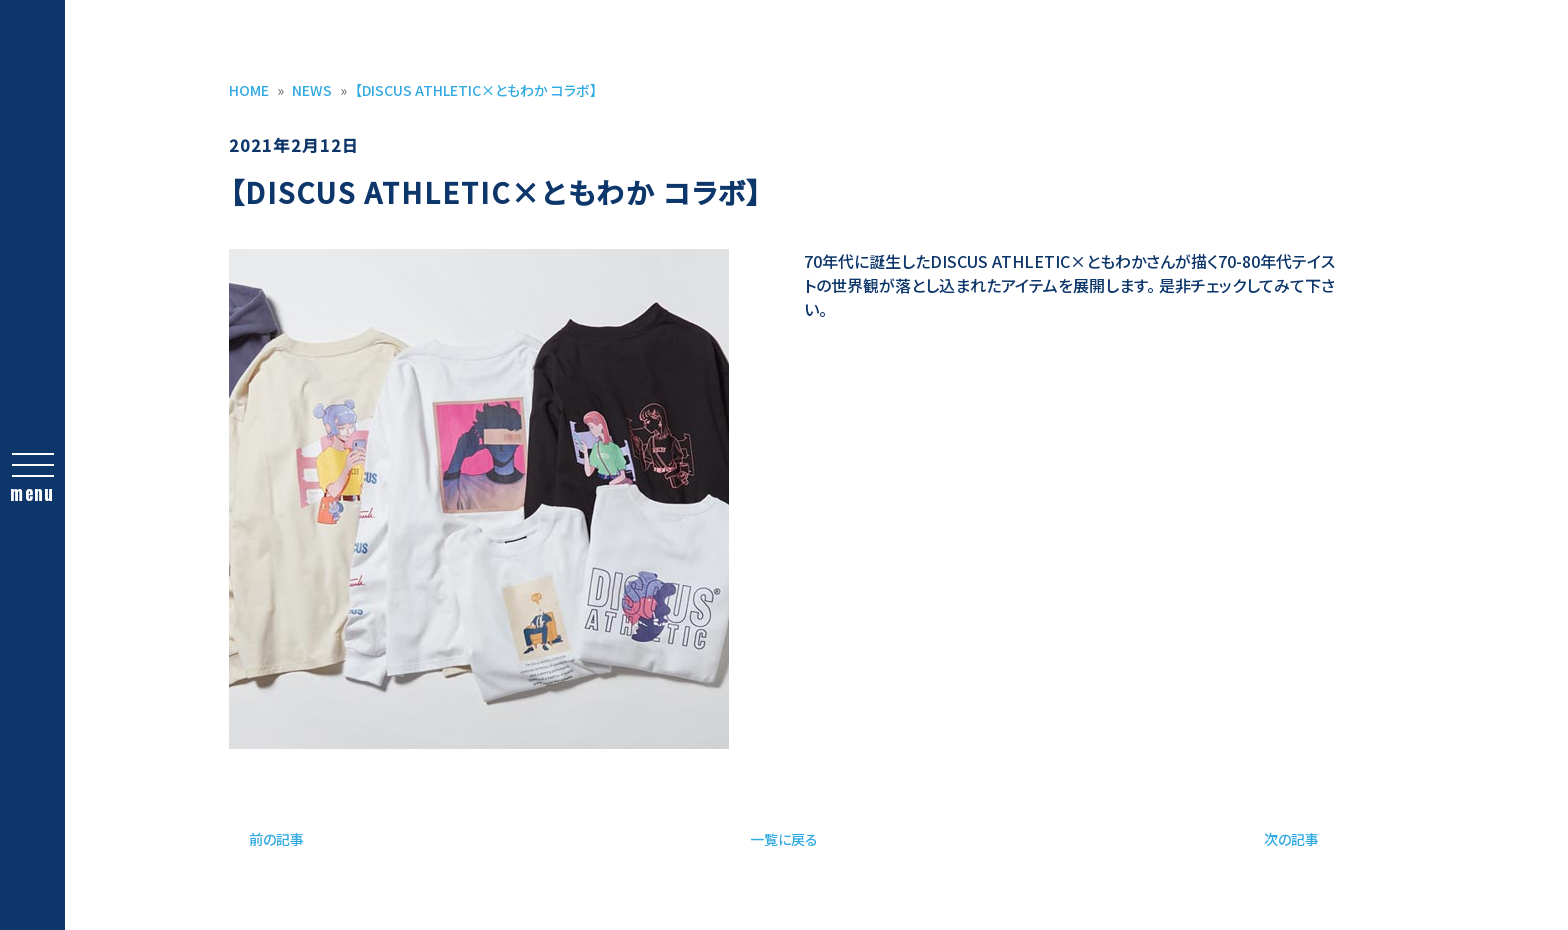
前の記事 (276, 839)
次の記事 (1291, 839)
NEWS (312, 90)
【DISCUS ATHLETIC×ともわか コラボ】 (476, 90)
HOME (249, 90)
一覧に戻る (784, 839)
